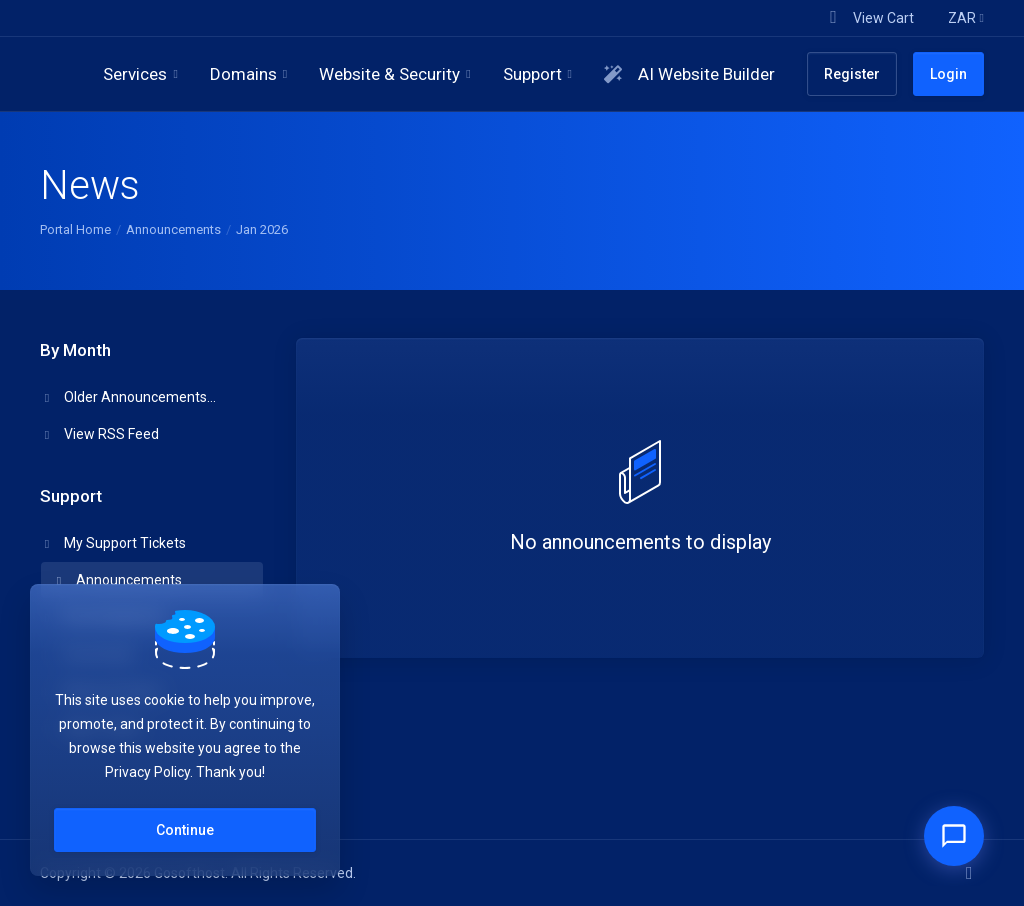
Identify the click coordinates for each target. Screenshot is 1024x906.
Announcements (173, 229)
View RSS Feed (100, 434)
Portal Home (75, 229)
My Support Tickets (113, 543)
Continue (185, 830)
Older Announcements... (128, 397)
